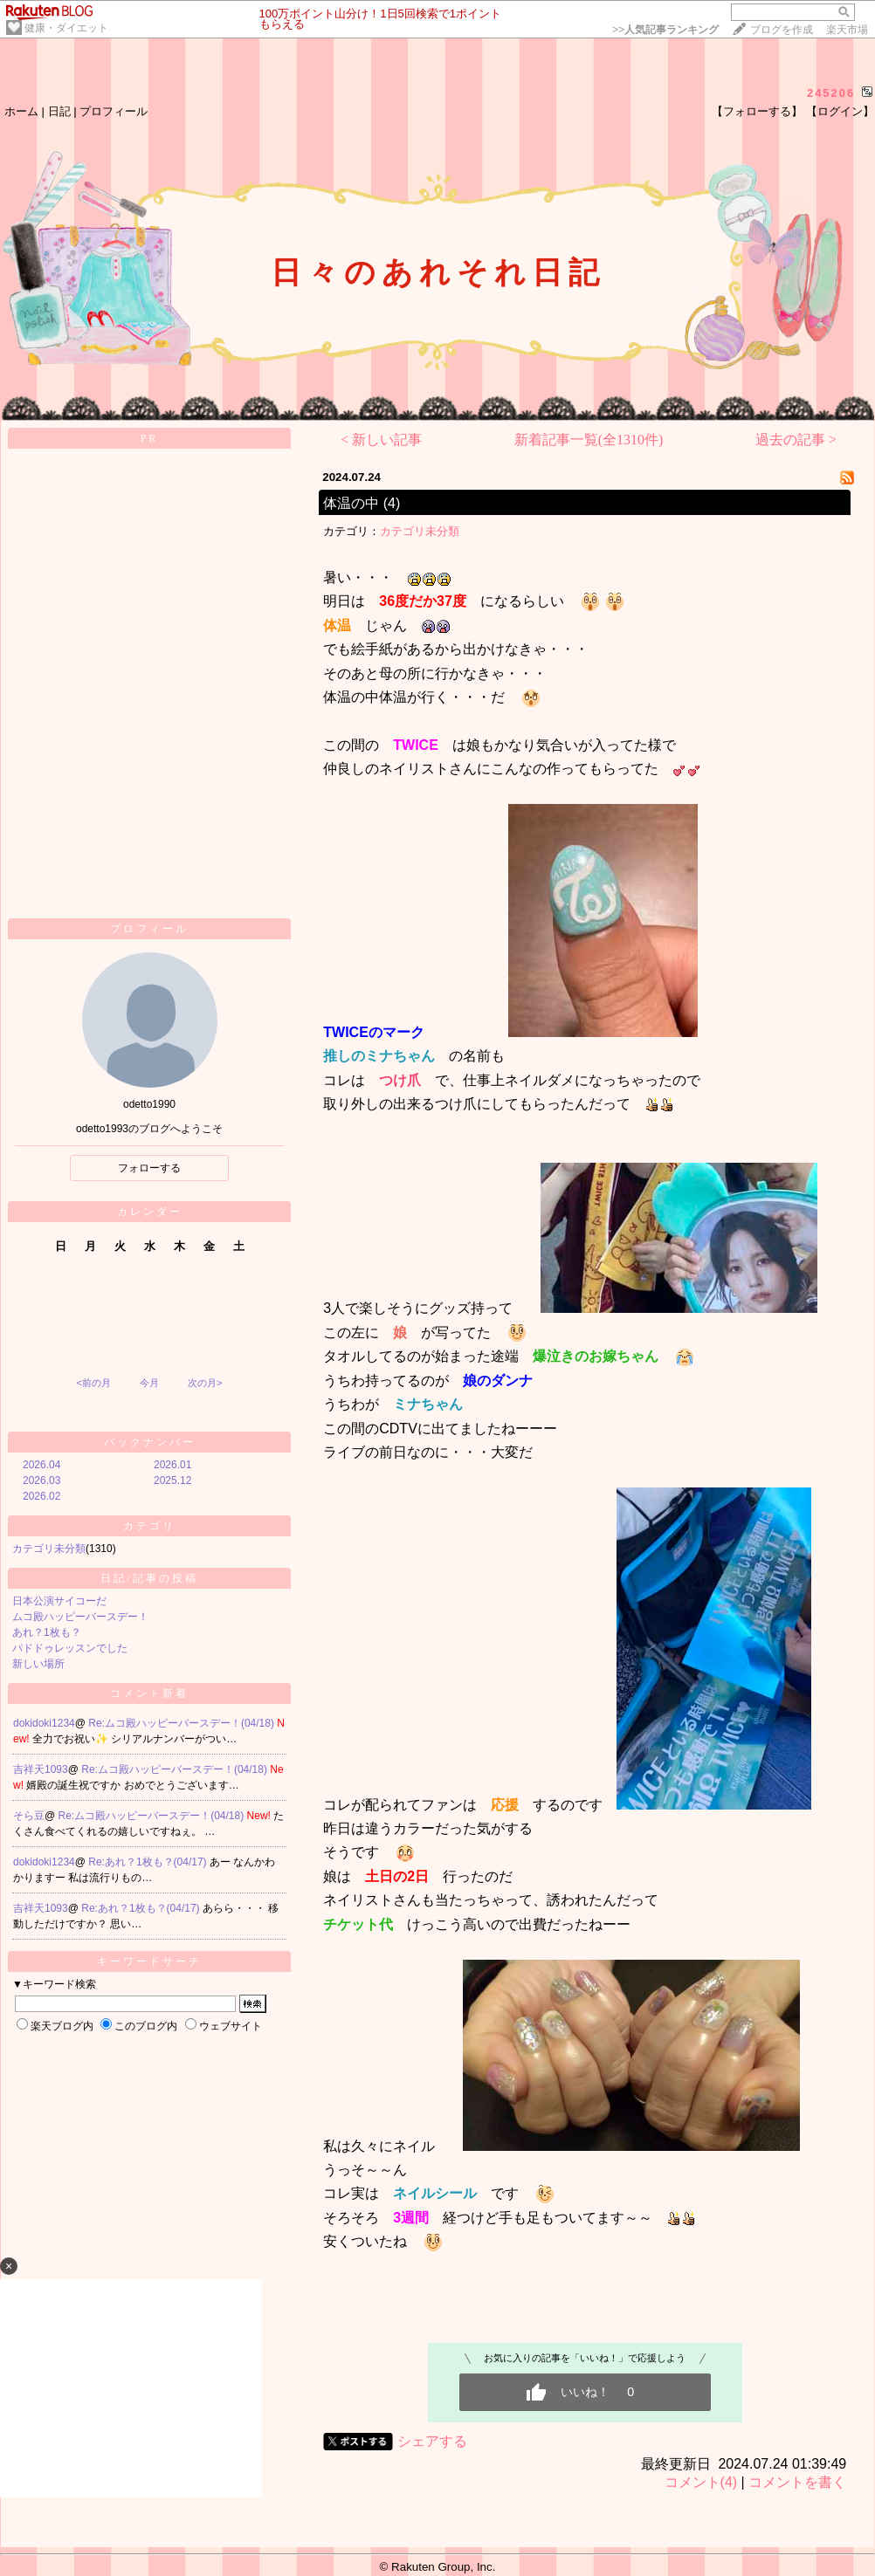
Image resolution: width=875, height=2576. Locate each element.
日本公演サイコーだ (59, 1601)
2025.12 (172, 1480)
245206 (831, 93)
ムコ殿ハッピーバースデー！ (80, 1617)
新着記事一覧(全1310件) (589, 439)
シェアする (432, 2441)
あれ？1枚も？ (46, 1632)
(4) (392, 503)
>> (665, 30)
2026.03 (41, 1480)
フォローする (149, 1168)
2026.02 (41, 1496)
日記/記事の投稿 (148, 1578)
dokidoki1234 (44, 1723)
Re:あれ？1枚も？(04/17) (149, 1862)
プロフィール (113, 111)
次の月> (205, 1382)
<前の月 (93, 1382)
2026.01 (172, 1465)
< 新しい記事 (381, 439)
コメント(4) (701, 2482)
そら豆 (29, 1816)
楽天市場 (847, 30)
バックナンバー (150, 1442)
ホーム (21, 111)
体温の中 (351, 503)
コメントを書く (797, 2482)
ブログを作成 (781, 30)
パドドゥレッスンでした (69, 1648)
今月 (149, 1382)
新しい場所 (38, 1664)
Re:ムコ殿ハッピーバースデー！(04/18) (182, 1723)
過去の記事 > (796, 439)
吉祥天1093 (40, 1769)
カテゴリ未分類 (49, 1548)
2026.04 (41, 1465)
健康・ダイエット (66, 28)
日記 (59, 111)
